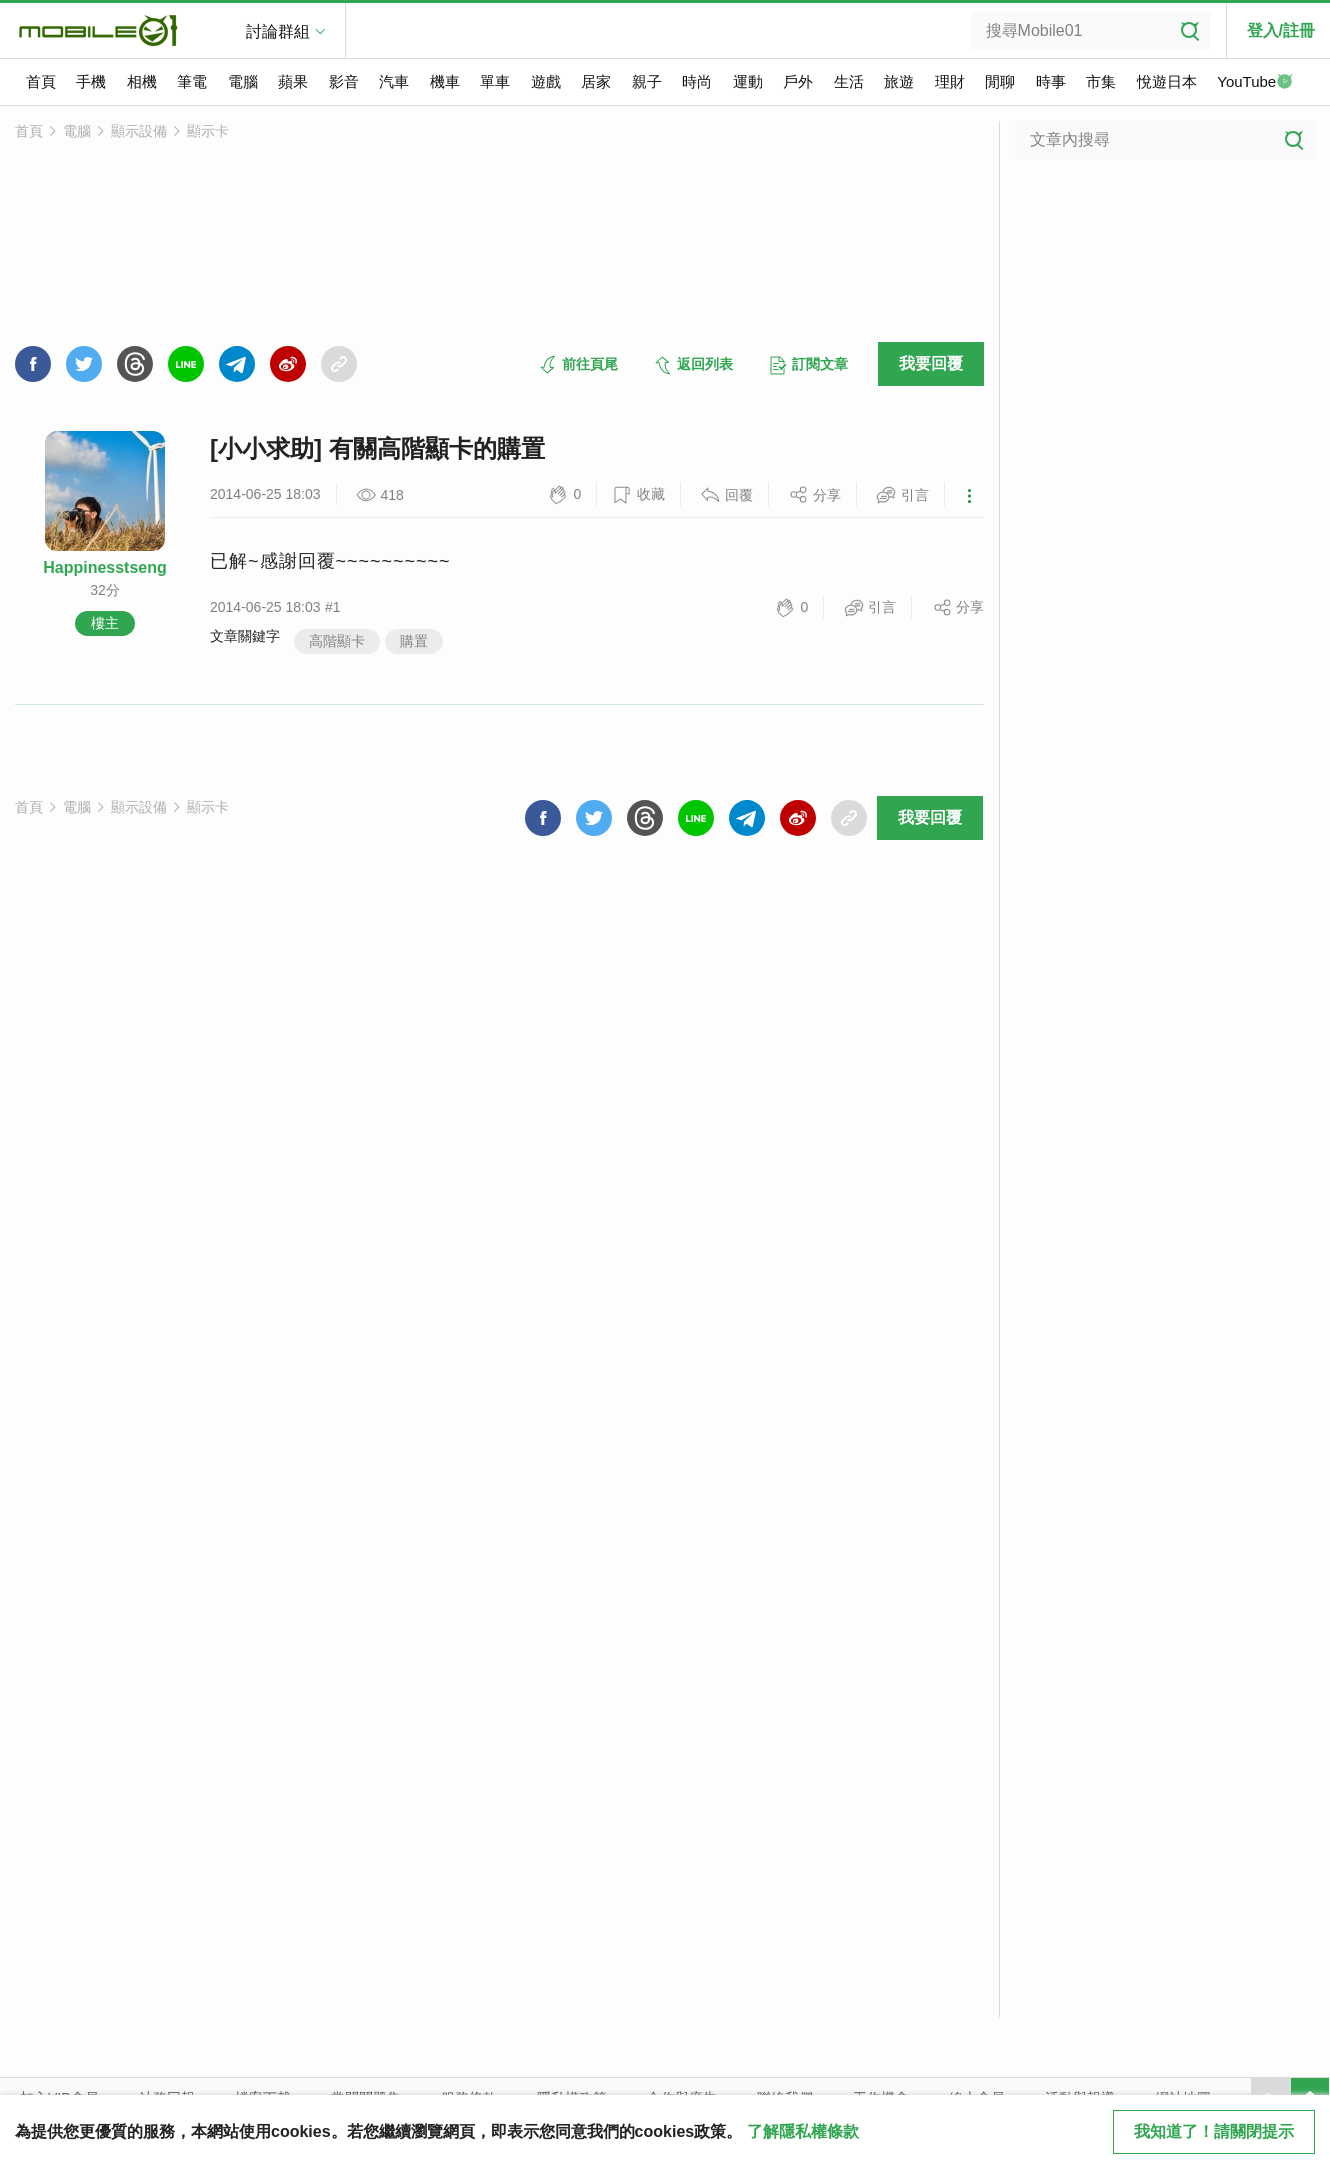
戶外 (798, 81)
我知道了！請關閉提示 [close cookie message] (1214, 2131)
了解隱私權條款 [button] (803, 2131)
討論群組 (278, 31)
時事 (1051, 81)
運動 (748, 81)
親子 (647, 81)
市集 (1101, 81)
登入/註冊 (1281, 30)
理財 (950, 81)
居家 (596, 81)
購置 (414, 641)
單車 (495, 81)
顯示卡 (208, 131)
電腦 (243, 81)
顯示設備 (139, 131)
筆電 (192, 81)
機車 (445, 81)
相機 (142, 81)
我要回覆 (931, 363)
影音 (344, 81)
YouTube (1255, 83)
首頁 (41, 81)
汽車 (394, 81)
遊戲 (546, 81)
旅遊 (899, 81)
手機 (91, 81)
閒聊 (1000, 81)
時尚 (697, 81)
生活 (849, 81)
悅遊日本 (1167, 81)
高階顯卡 (337, 641)
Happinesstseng (105, 567)
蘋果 (293, 81)
